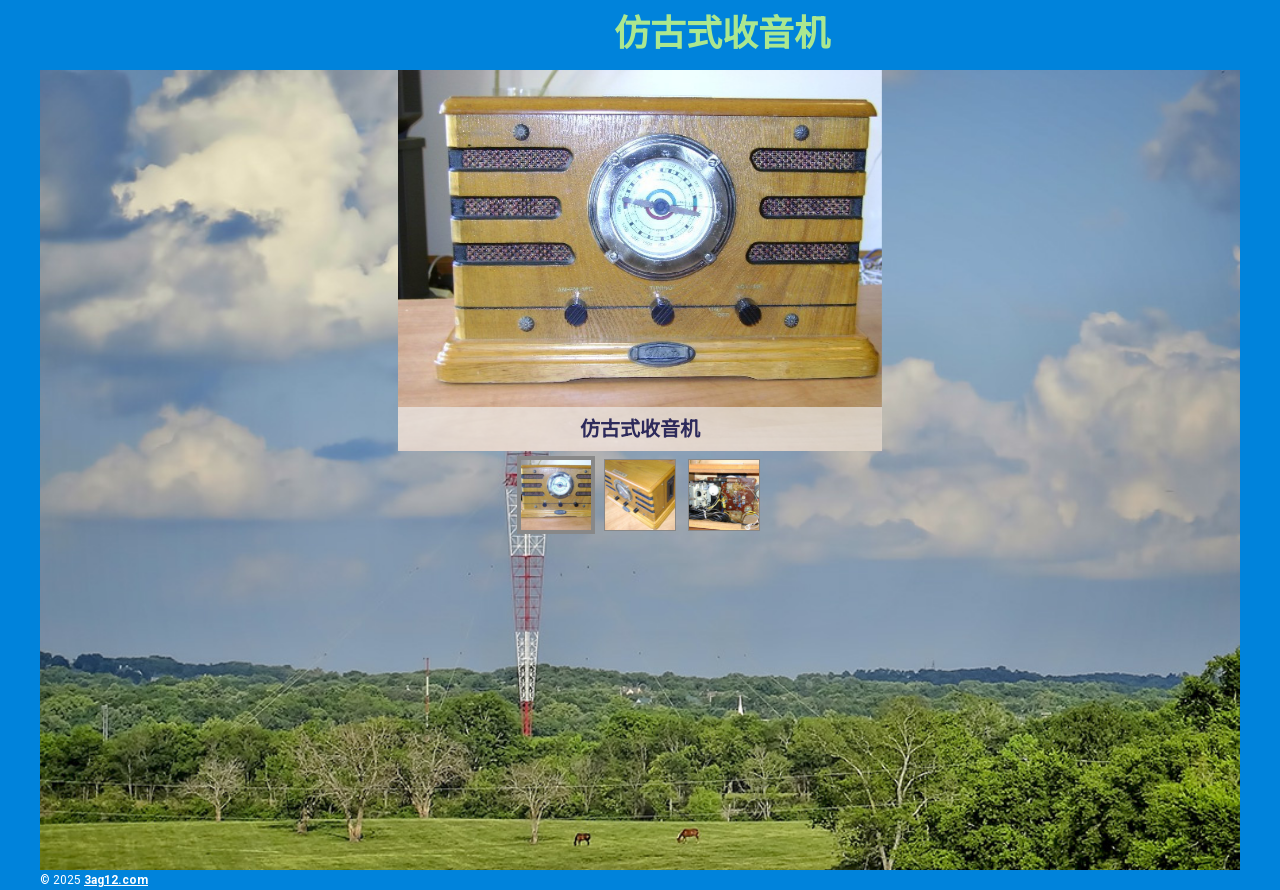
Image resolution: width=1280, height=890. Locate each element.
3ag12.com (116, 880)
